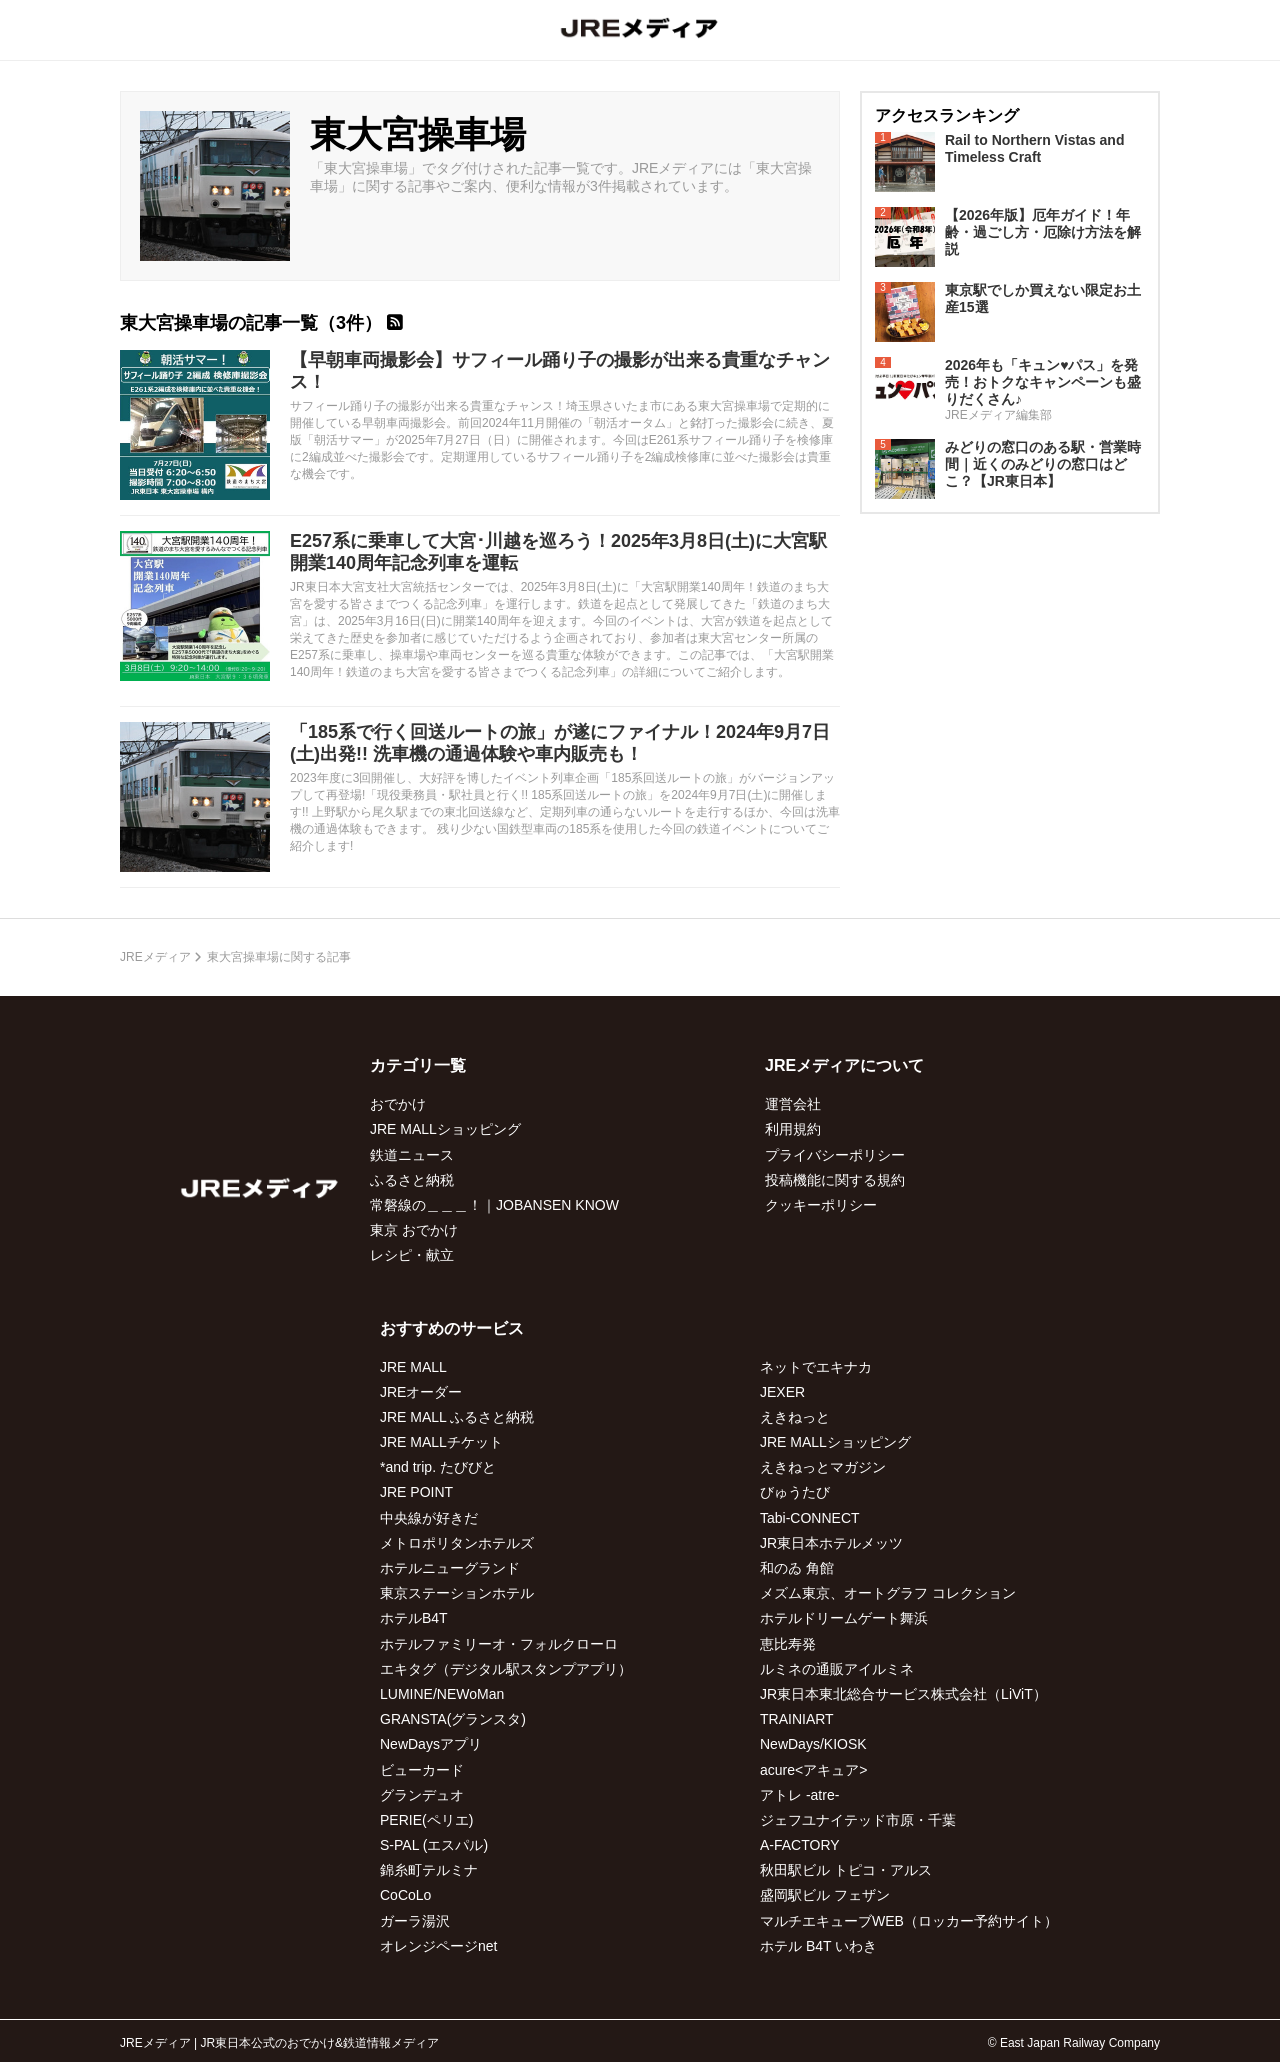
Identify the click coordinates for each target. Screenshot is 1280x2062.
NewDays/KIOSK (813, 1744)
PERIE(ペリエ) (426, 1820)
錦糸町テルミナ (429, 1870)
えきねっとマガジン (823, 1467)
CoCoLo (405, 1895)
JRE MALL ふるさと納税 (457, 1417)
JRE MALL (413, 1367)
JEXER (782, 1392)
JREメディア (155, 957)
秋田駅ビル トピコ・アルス (846, 1870)
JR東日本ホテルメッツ (831, 1543)
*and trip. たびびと (438, 1467)
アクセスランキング (947, 115)
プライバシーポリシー (835, 1155)
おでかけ (398, 1104)
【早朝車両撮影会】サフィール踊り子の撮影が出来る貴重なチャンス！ (560, 371)
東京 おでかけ (414, 1230)
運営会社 (793, 1104)
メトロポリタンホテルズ (457, 1543)
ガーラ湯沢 (415, 1921)
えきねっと (795, 1417)
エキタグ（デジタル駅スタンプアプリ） (506, 1669)
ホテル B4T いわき (818, 1946)
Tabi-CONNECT (810, 1518)
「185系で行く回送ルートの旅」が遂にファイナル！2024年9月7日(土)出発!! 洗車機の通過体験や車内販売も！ (560, 743)
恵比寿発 (788, 1644)
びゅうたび (795, 1492)
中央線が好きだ (429, 1518)
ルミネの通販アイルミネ (837, 1669)
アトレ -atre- (799, 1795)
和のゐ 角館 (797, 1568)
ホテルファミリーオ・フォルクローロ (499, 1644)
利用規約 (793, 1129)
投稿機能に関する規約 (835, 1180)
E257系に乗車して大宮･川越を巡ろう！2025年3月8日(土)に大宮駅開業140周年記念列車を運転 (558, 552)
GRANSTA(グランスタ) (453, 1719)
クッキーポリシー (821, 1205)
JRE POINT (416, 1492)
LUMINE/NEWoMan (442, 1694)
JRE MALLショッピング (445, 1129)
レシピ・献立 (412, 1255)
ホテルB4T (414, 1618)
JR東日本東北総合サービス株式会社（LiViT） (903, 1694)
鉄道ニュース (412, 1155)
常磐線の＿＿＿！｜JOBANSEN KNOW (494, 1205)
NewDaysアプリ (431, 1744)
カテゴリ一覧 (418, 1065)
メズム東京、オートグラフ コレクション (888, 1593)
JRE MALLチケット (441, 1442)
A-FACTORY (800, 1845)
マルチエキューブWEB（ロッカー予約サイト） (909, 1921)
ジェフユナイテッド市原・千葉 (858, 1820)
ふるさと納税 (412, 1180)
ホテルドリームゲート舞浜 (844, 1618)
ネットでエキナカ (816, 1367)
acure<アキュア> (813, 1770)
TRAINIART (797, 1719)
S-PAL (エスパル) (434, 1845)
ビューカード (422, 1770)
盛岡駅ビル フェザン (825, 1895)
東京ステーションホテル (457, 1593)
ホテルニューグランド (450, 1568)
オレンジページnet (438, 1946)
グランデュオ (422, 1795)
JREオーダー (421, 1392)
